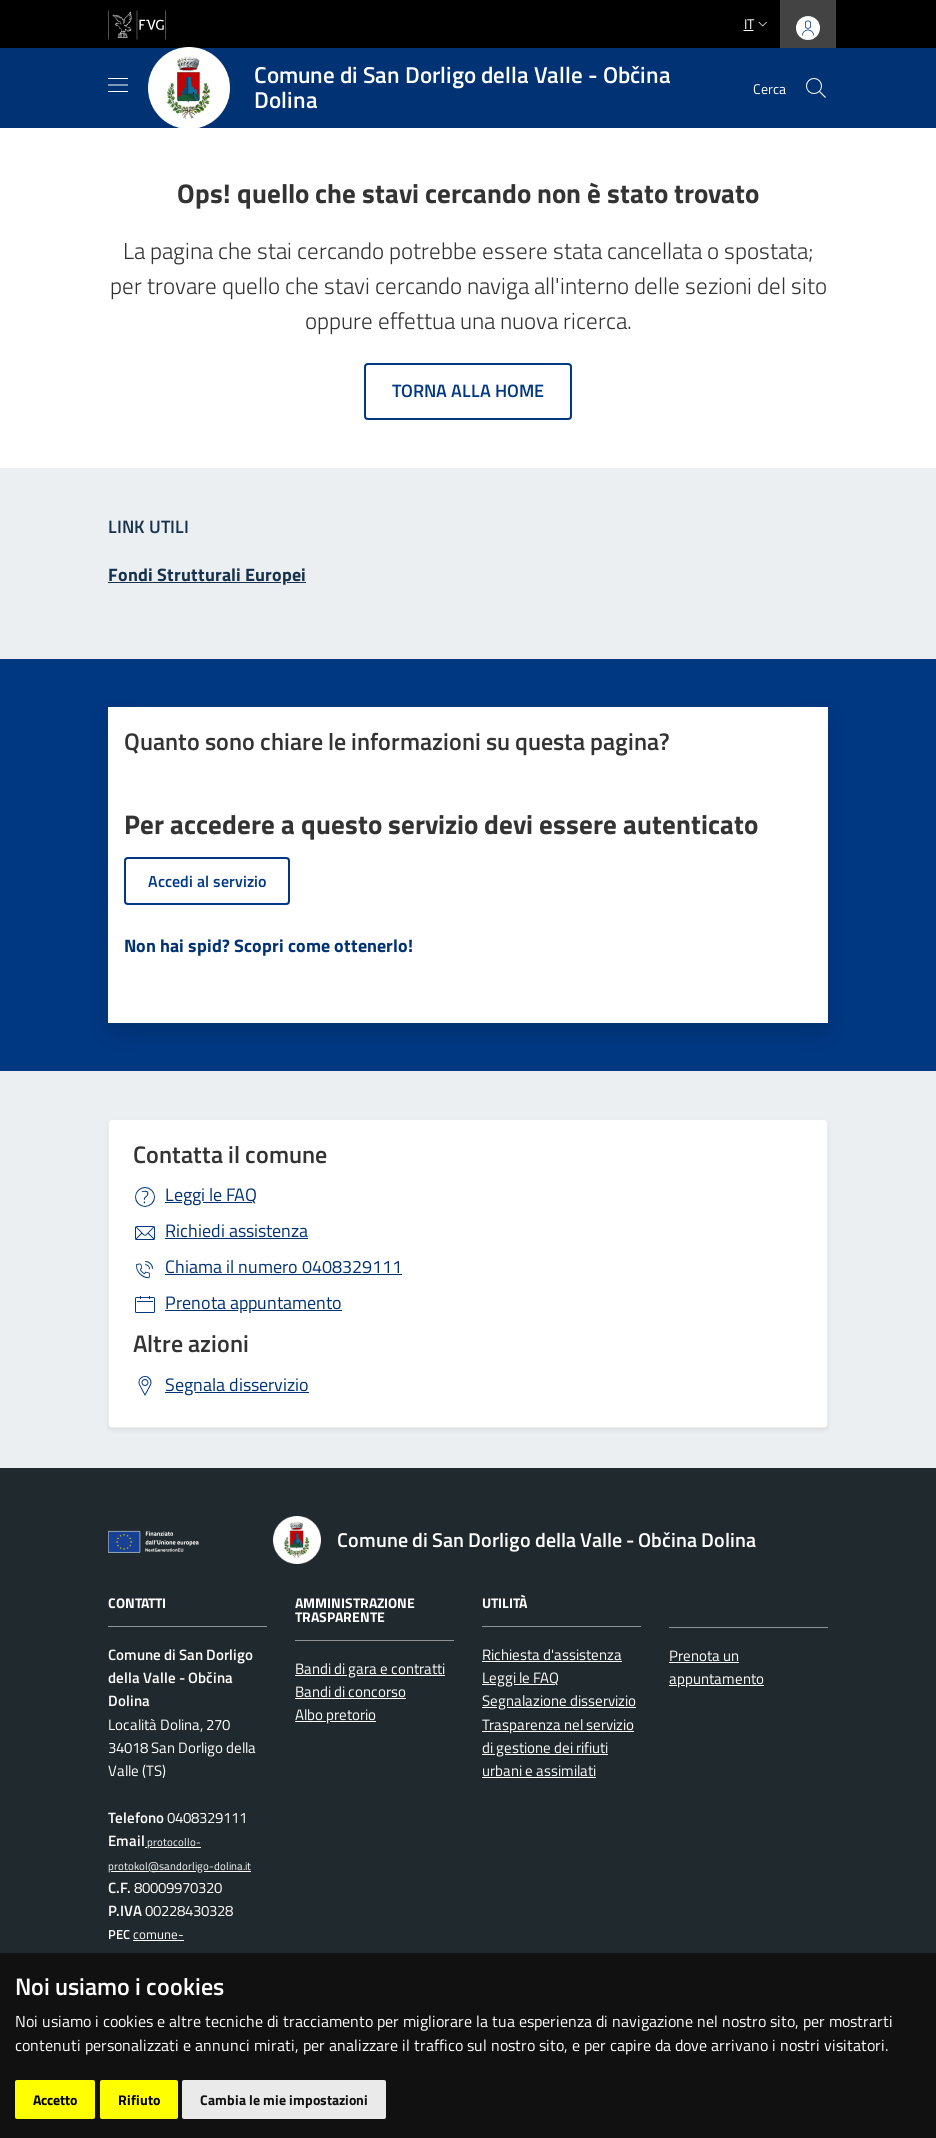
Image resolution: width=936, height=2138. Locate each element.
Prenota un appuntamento (716, 1667)
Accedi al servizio (207, 881)
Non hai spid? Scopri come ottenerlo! (268, 945)
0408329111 (283, 1266)
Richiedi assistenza (236, 1230)
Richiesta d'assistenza (552, 1654)
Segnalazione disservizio (559, 1700)
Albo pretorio (335, 1714)
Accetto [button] (55, 2099)
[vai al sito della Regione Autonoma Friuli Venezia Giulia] (137, 22)
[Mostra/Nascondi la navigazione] (118, 85)
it (758, 23)
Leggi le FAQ (211, 1194)
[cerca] (816, 88)
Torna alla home (468, 390)
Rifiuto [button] (139, 2099)
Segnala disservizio (237, 1384)
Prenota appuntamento (253, 1302)
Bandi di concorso (350, 1691)
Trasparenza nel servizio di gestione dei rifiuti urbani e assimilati (558, 1748)
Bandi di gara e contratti (370, 1668)
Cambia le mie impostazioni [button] (284, 2099)
